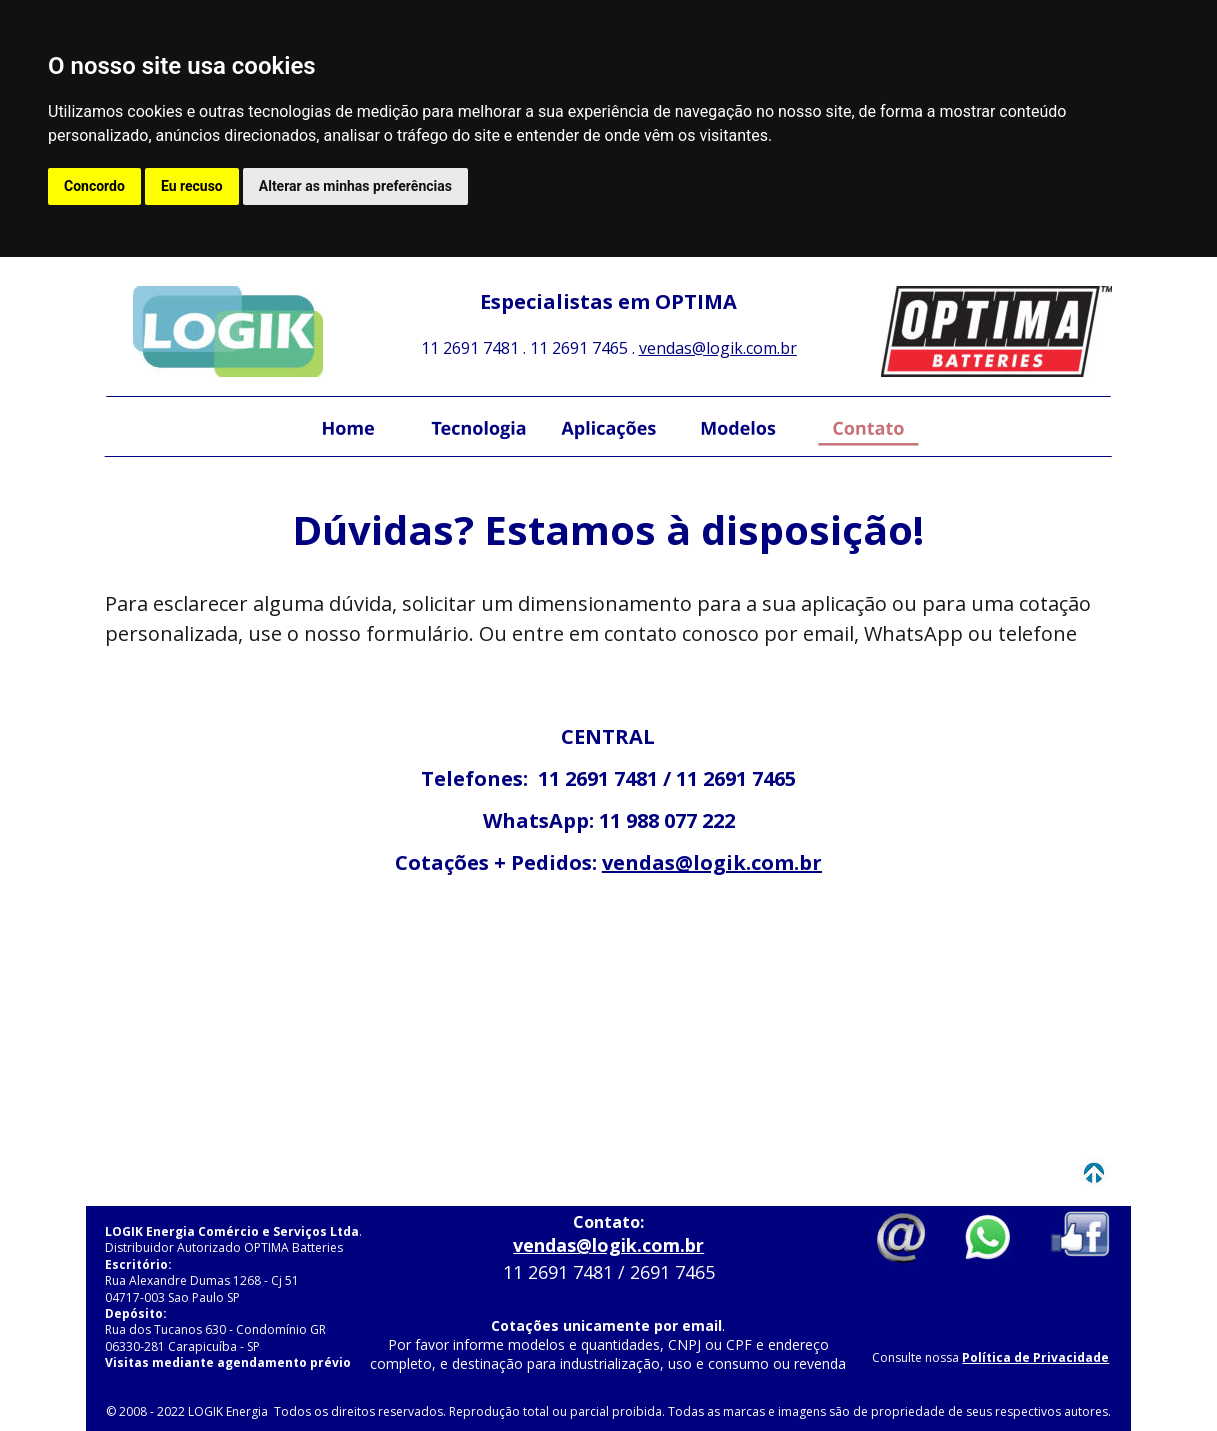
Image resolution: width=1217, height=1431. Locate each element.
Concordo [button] (94, 186)
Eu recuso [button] (192, 186)
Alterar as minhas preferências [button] (355, 186)
